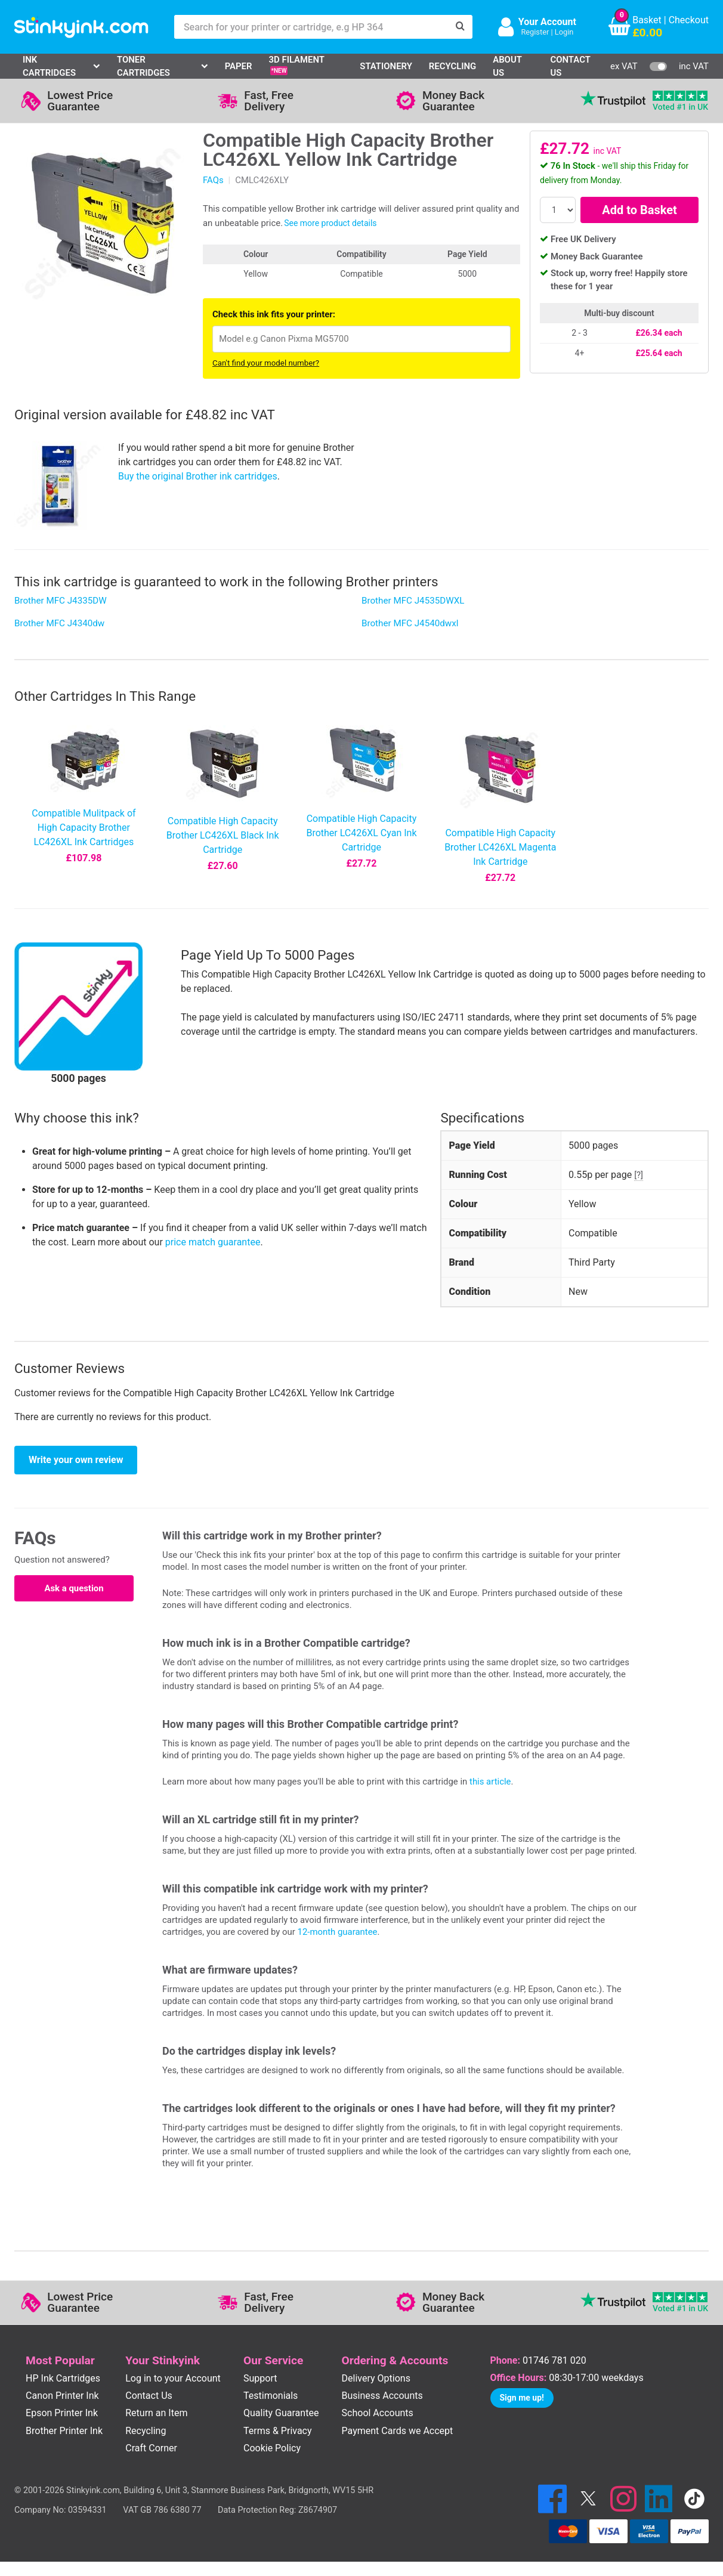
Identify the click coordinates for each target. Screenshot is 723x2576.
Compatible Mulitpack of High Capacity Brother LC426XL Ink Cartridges (83, 828)
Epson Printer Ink (62, 2413)
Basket (647, 20)
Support (260, 2378)
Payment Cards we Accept (397, 2430)
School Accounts (377, 2413)
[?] (638, 1175)
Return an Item (156, 2413)
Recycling (452, 66)
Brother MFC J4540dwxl (410, 623)
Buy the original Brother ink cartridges (197, 476)
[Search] (460, 27)
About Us (507, 66)
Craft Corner (151, 2448)
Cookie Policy (272, 2448)
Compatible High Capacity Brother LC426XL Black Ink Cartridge (222, 835)
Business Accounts (382, 2395)
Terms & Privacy (277, 2430)
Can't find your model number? (265, 362)
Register (535, 31)
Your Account (547, 21)
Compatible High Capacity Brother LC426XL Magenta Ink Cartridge (500, 847)
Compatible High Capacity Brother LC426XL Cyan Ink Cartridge (361, 833)
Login (564, 31)
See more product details (330, 223)
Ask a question (73, 1588)
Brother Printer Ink (64, 2430)
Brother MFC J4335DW (60, 600)
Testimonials (270, 2395)
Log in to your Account (173, 2378)
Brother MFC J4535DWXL (413, 600)
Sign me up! (522, 2397)
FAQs (213, 180)
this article (490, 1781)
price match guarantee (213, 1242)
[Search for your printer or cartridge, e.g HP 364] (311, 27)
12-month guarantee (338, 1931)
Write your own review (76, 1459)
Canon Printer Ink (62, 2395)
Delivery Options (376, 2378)
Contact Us (571, 66)
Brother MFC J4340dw (59, 623)
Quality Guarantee (281, 2413)
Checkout (689, 20)
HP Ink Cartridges (63, 2378)
